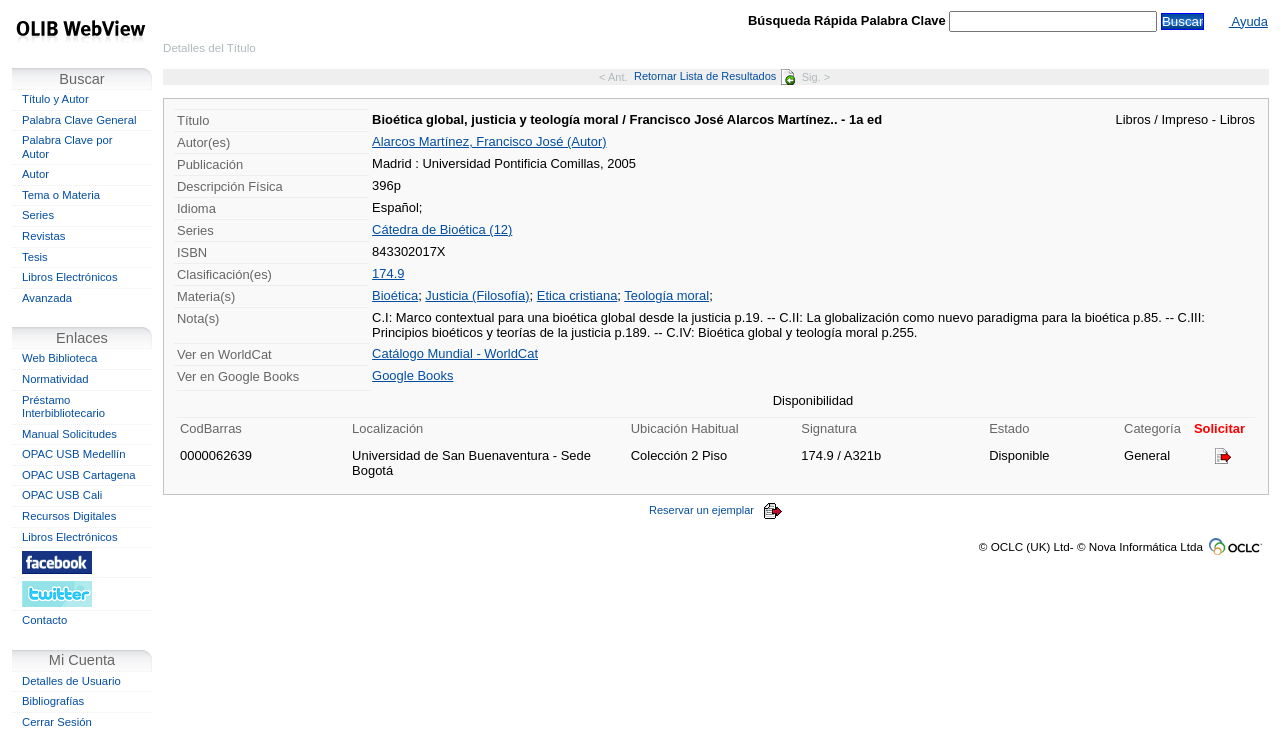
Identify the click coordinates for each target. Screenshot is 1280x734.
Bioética (395, 295)
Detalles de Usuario (71, 681)
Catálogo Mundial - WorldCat (455, 353)
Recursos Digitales (69, 516)
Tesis (35, 257)
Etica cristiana (577, 295)
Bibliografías (53, 701)
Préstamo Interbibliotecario (63, 407)
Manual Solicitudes (69, 434)
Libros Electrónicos (70, 277)
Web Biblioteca (59, 358)
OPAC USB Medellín (74, 454)
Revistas (43, 236)
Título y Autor (55, 99)
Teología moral (666, 295)
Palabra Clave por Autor (67, 147)
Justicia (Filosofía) (477, 295)
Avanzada (47, 298)
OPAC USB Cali (62, 495)
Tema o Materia (61, 195)
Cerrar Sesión (57, 722)
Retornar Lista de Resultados (714, 76)
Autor (35, 174)
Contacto (44, 620)
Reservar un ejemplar (716, 510)
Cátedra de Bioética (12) (442, 229)
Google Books (412, 375)
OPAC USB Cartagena (79, 475)
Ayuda (1248, 21)
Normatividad (55, 379)
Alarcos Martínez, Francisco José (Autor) (489, 141)
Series (38, 215)
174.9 (388, 273)
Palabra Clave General (79, 120)
